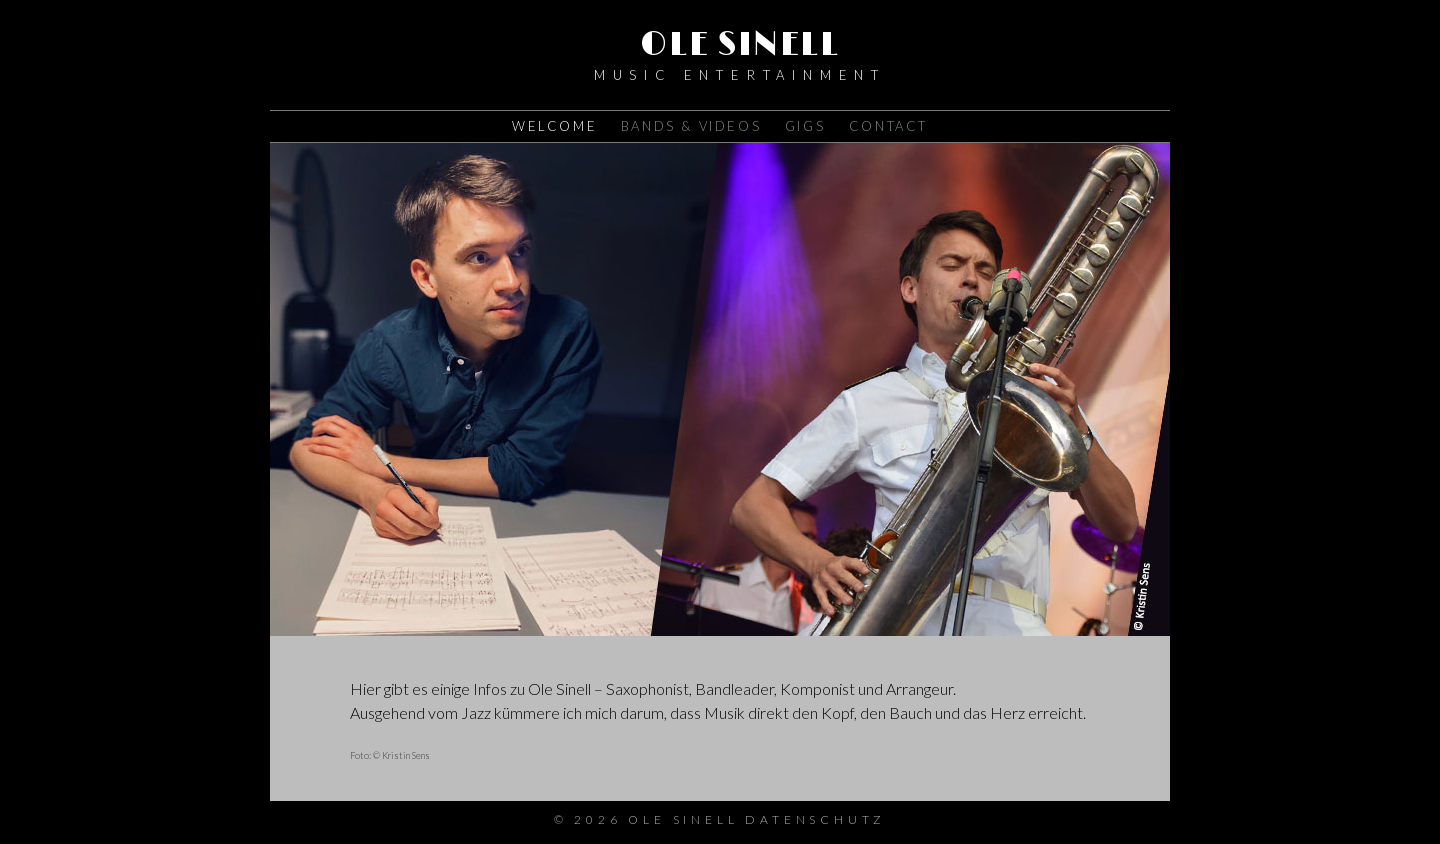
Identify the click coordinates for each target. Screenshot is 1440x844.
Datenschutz (815, 819)
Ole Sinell (740, 45)
